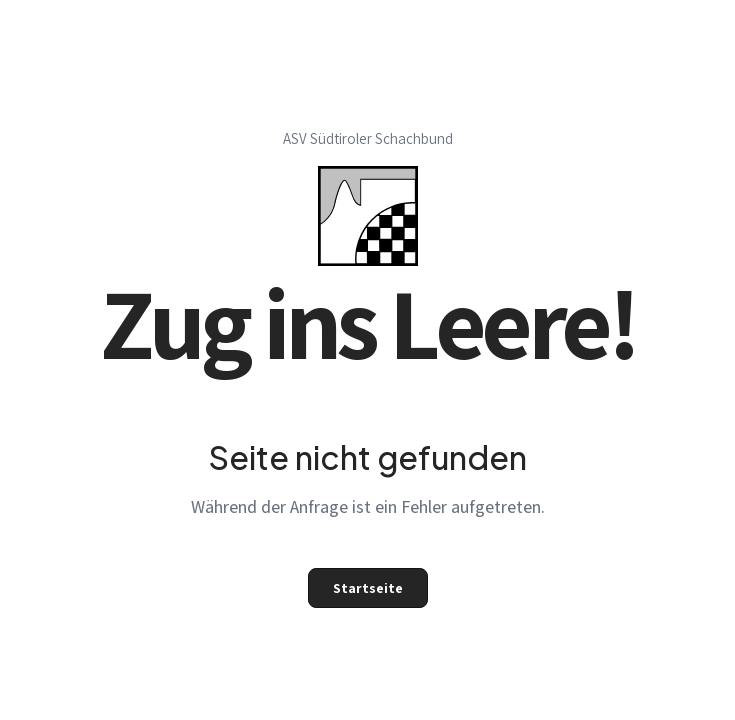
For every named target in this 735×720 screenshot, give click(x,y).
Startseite (368, 588)
